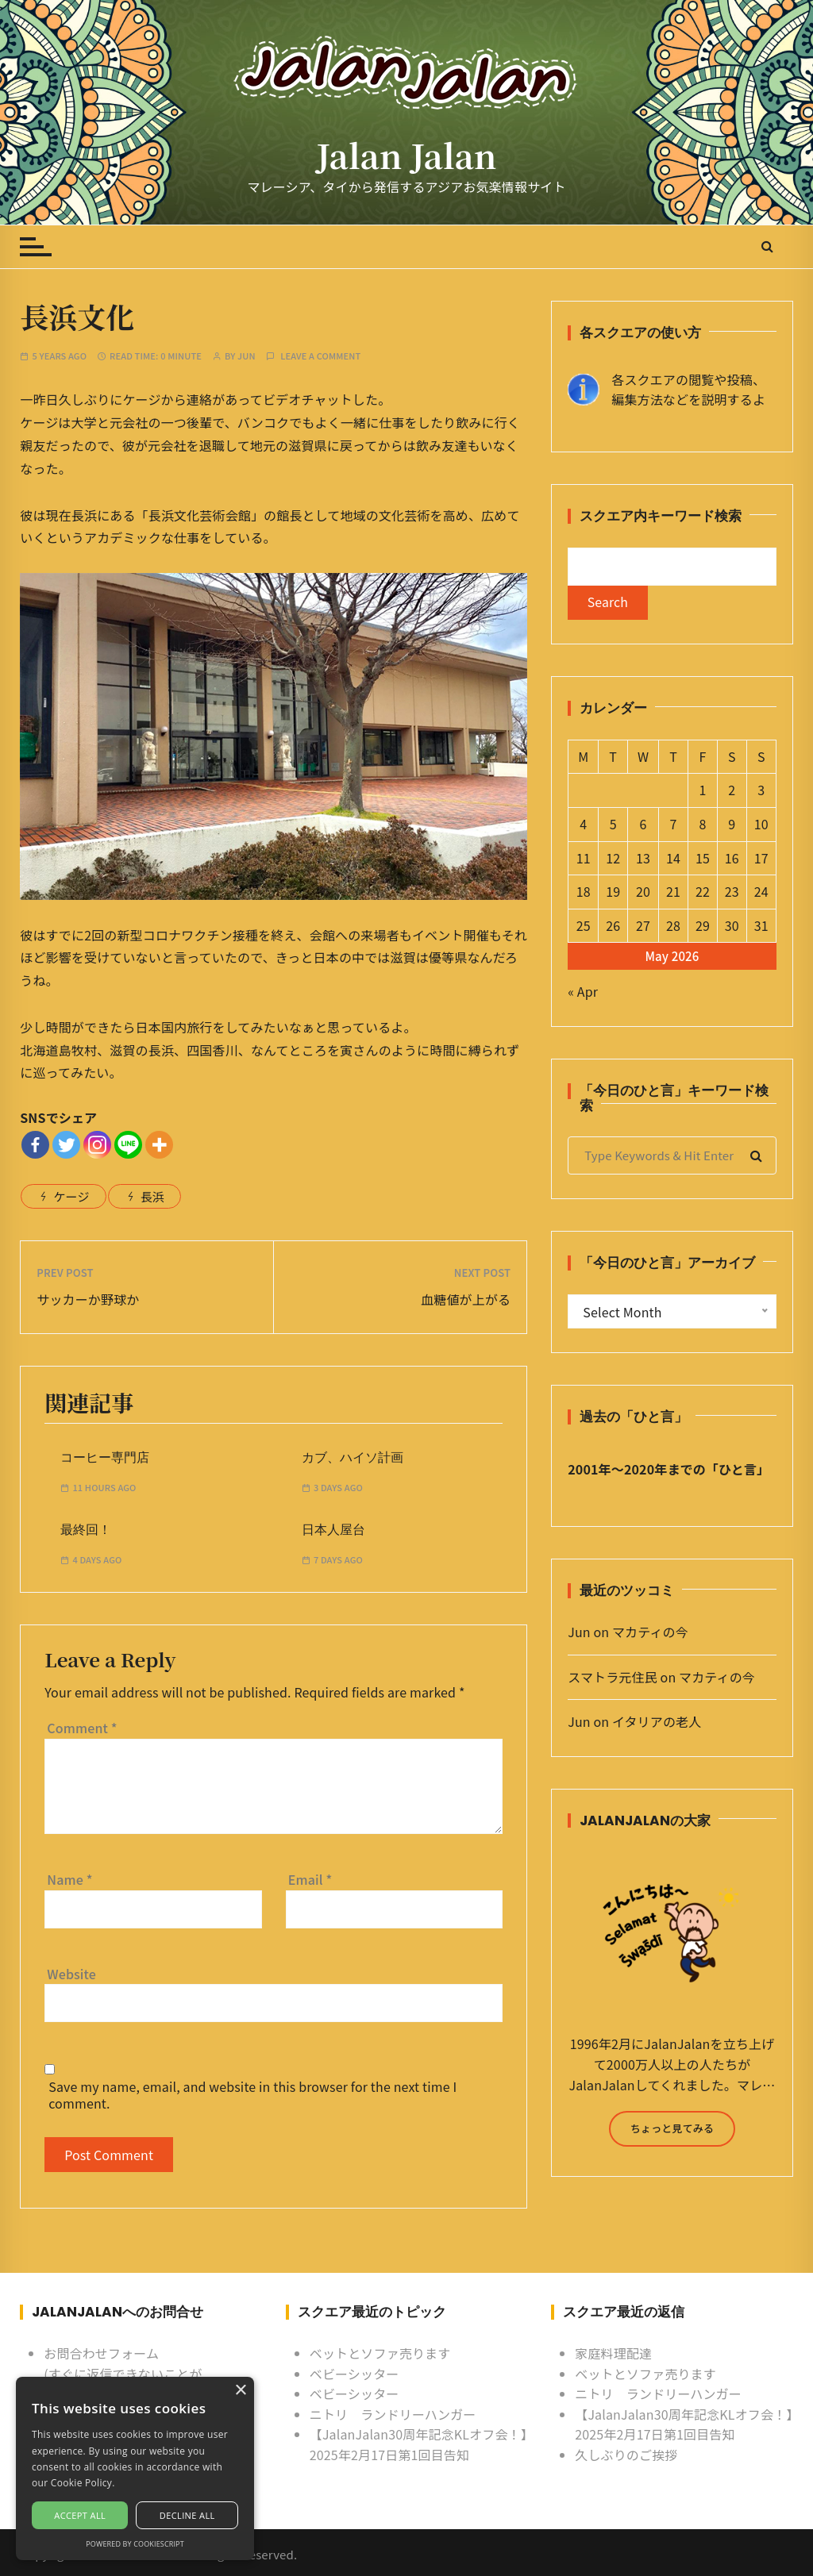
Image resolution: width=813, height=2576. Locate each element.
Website (71, 1973)
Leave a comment (320, 356)
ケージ (71, 1196)
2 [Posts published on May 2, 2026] (731, 790)
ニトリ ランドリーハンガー (393, 2414)
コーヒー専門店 (104, 1457)
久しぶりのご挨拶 (626, 2454)
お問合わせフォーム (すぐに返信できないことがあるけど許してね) (123, 2373)
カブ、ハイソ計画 (352, 1457)
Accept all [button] (80, 2515)
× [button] (240, 2391)
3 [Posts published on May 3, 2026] (761, 790)
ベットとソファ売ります (380, 2353)
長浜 (152, 1196)
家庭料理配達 (613, 2353)
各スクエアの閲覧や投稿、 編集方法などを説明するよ (688, 389)
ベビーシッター (354, 2373)
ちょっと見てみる (672, 2128)
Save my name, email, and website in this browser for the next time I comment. (252, 2095)
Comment (82, 1727)
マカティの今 (650, 1632)
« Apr (583, 992)
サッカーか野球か (88, 1299)
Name (69, 1879)
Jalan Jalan (406, 155)
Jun (246, 356)
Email (310, 1879)
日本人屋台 (333, 1530)
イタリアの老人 (656, 1722)
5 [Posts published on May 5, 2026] (613, 824)
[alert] (135, 2468)
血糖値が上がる (466, 1299)
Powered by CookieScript (135, 2544)
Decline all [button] (187, 2515)
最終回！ (85, 1530)
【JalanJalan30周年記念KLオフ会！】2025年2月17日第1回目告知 (418, 2444)
